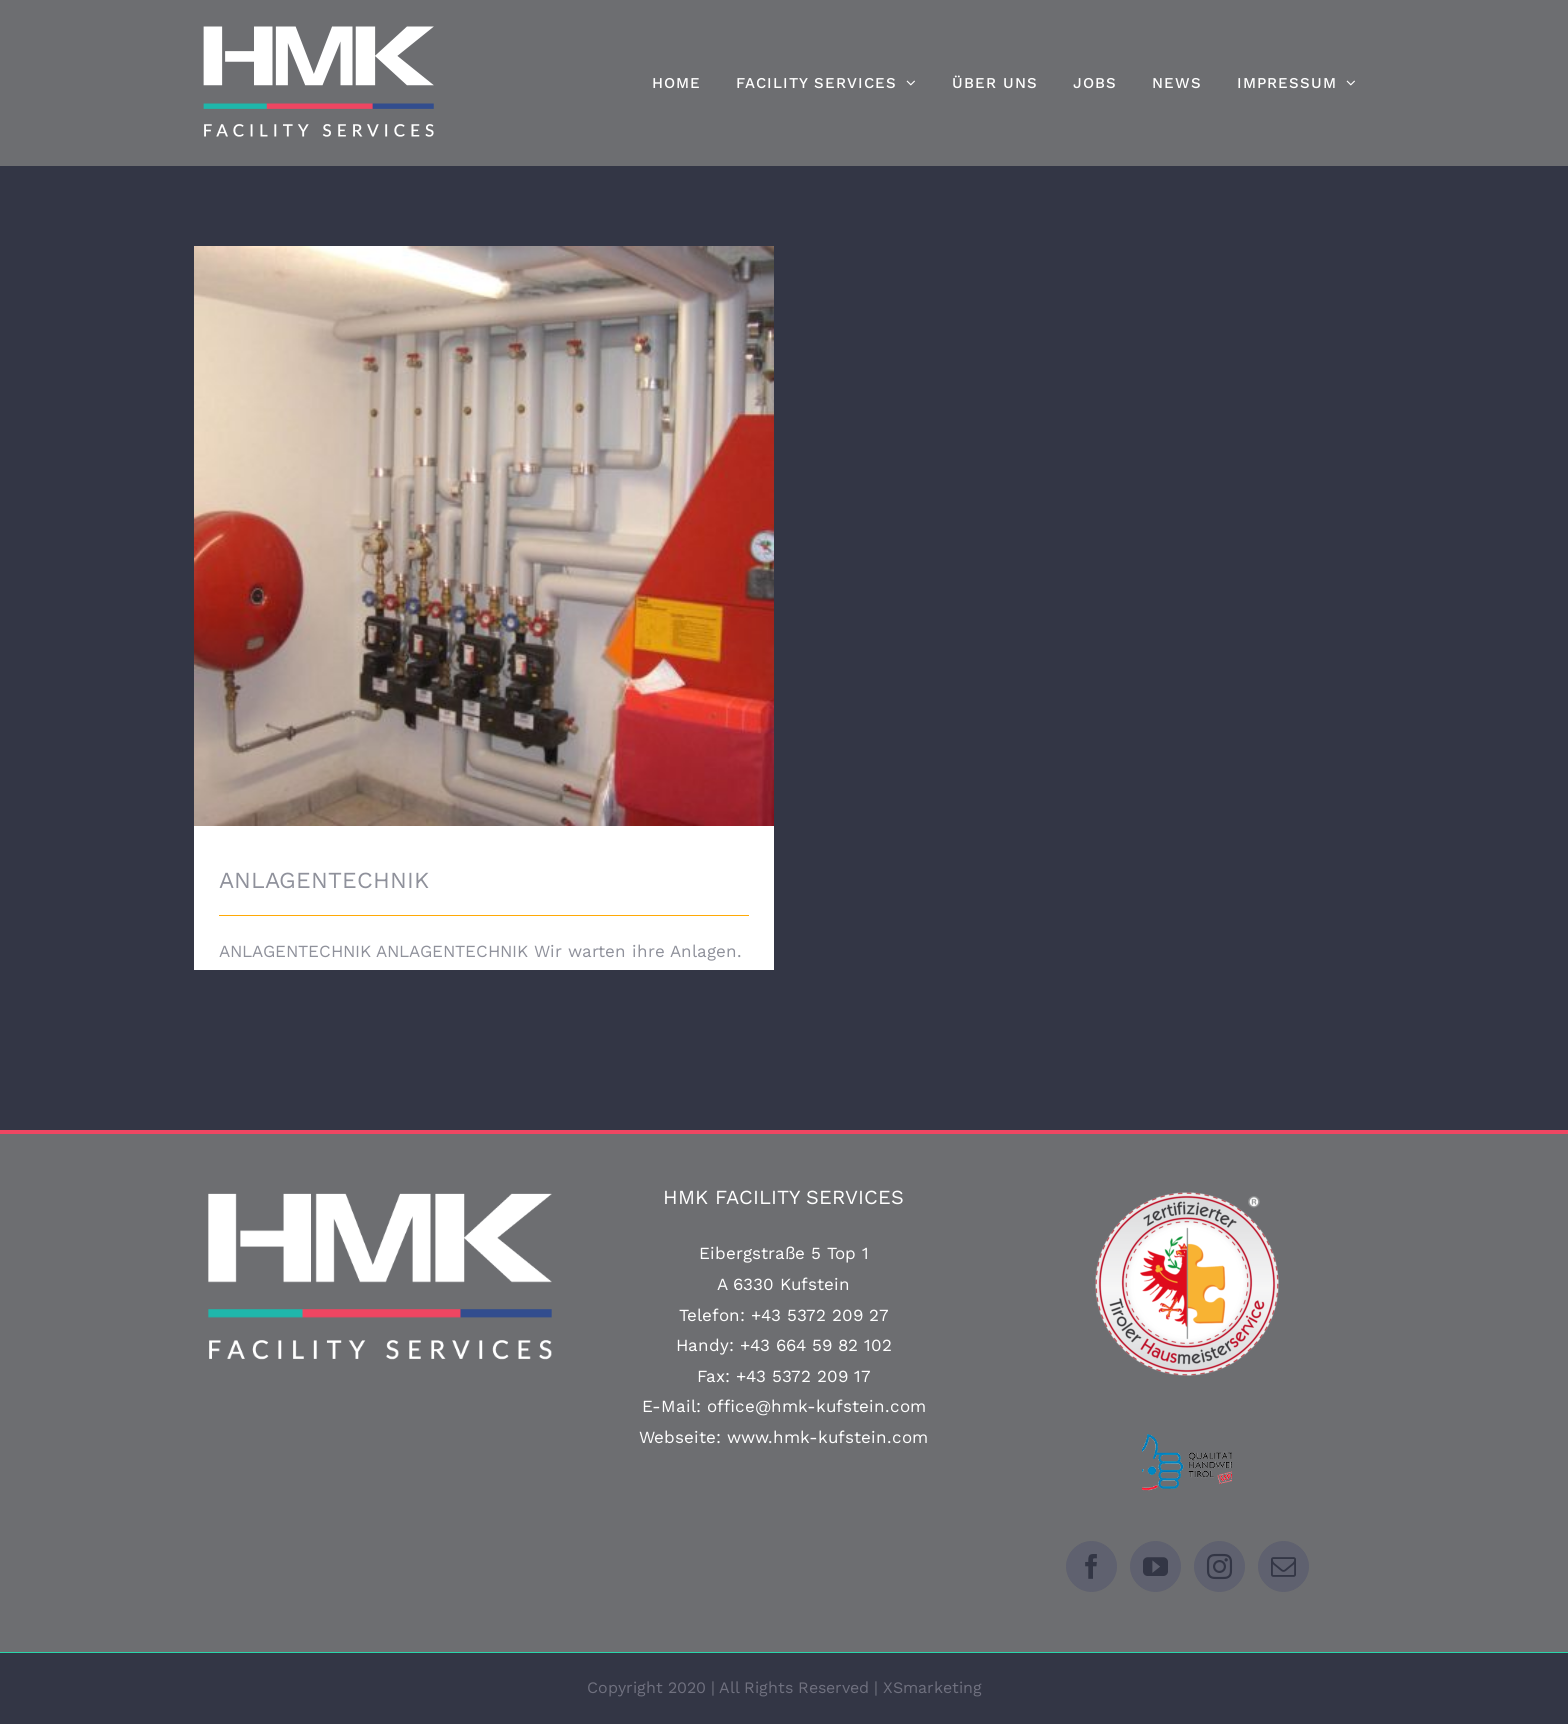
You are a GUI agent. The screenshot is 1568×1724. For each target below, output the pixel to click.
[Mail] (1283, 1566)
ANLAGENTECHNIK (324, 880)
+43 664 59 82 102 (816, 1345)
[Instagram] (1219, 1566)
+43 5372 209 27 (820, 1315)
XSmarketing (932, 1687)
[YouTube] (1155, 1566)
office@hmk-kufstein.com (816, 1406)
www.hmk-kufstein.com (827, 1437)
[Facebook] (1091, 1566)
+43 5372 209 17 (803, 1376)
